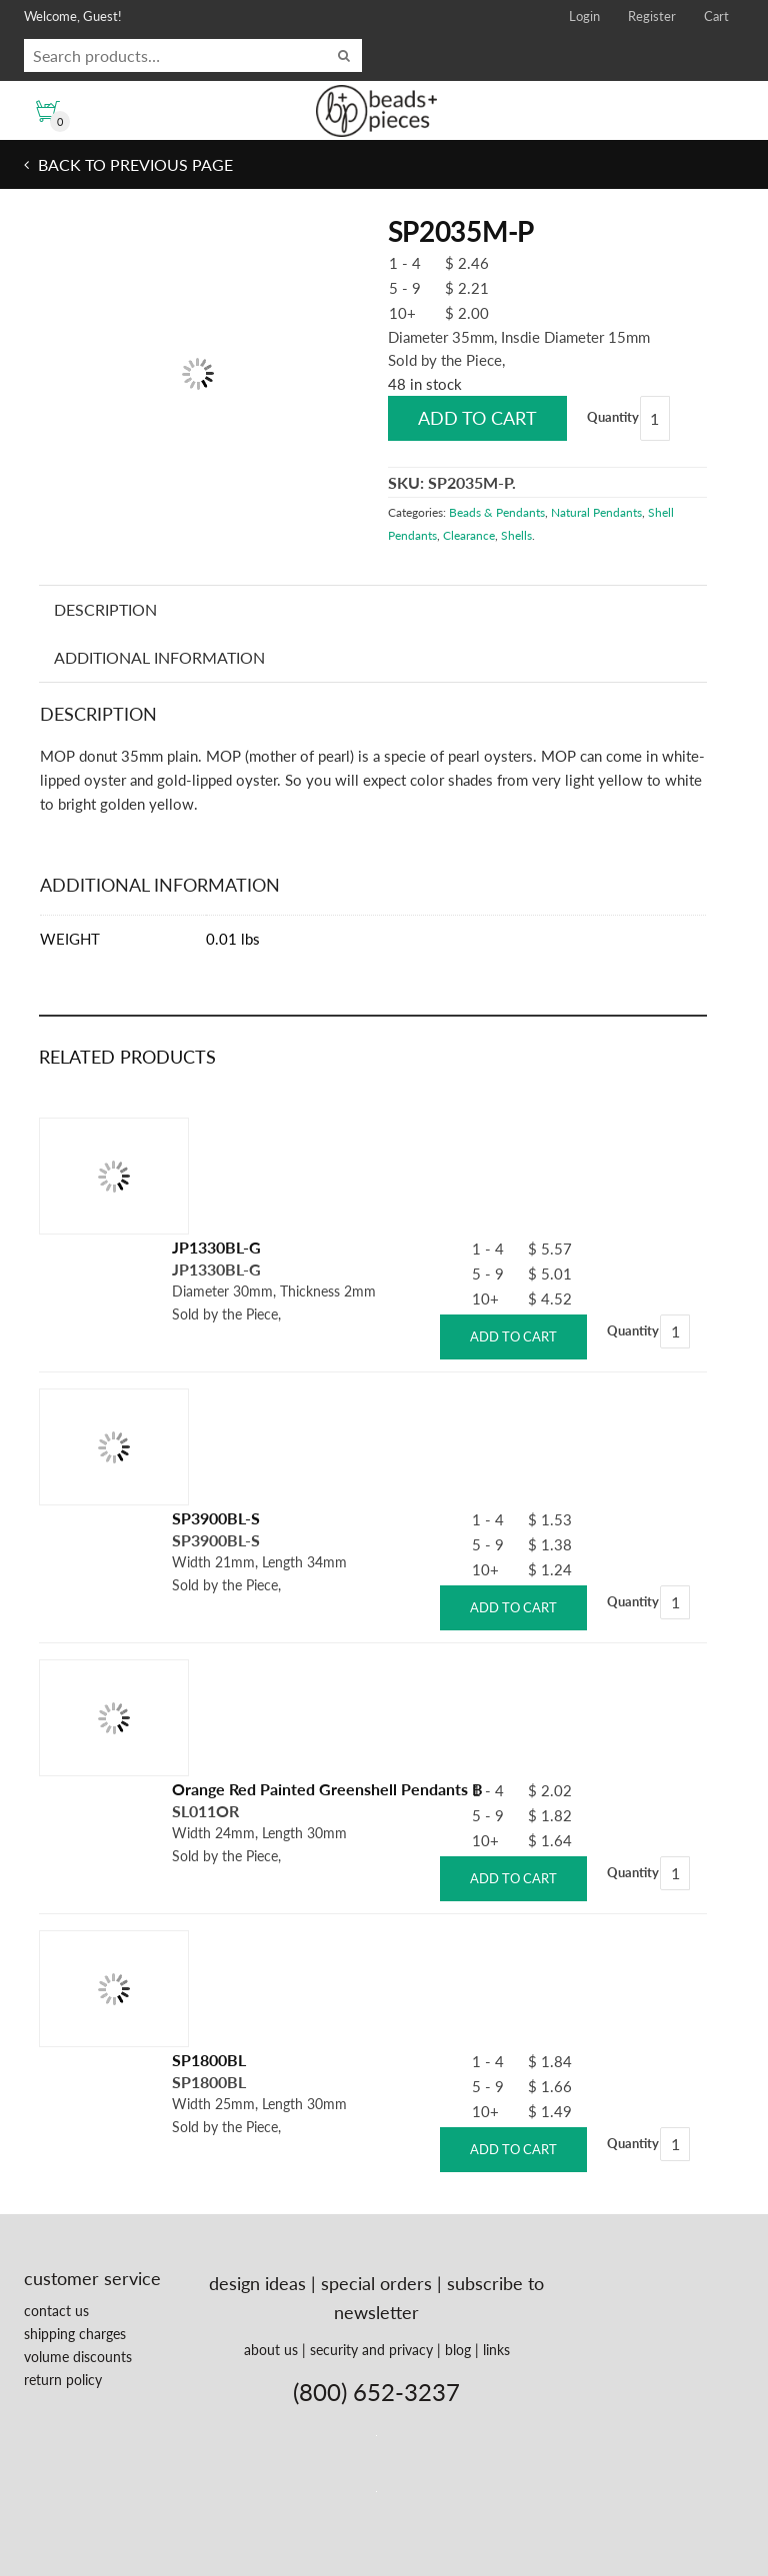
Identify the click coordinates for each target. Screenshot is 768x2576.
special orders (376, 2283)
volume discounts (78, 2356)
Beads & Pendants (497, 512)
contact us (56, 2310)
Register (652, 16)
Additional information (159, 657)
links (496, 2349)
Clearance (469, 535)
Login (584, 16)
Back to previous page (133, 164)
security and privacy (371, 2349)
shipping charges (75, 2333)
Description (105, 609)
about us (271, 2349)
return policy (63, 2379)
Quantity (613, 417)
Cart (716, 16)
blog (458, 2349)
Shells (516, 535)
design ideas (257, 2283)
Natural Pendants (596, 512)
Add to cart (477, 418)
